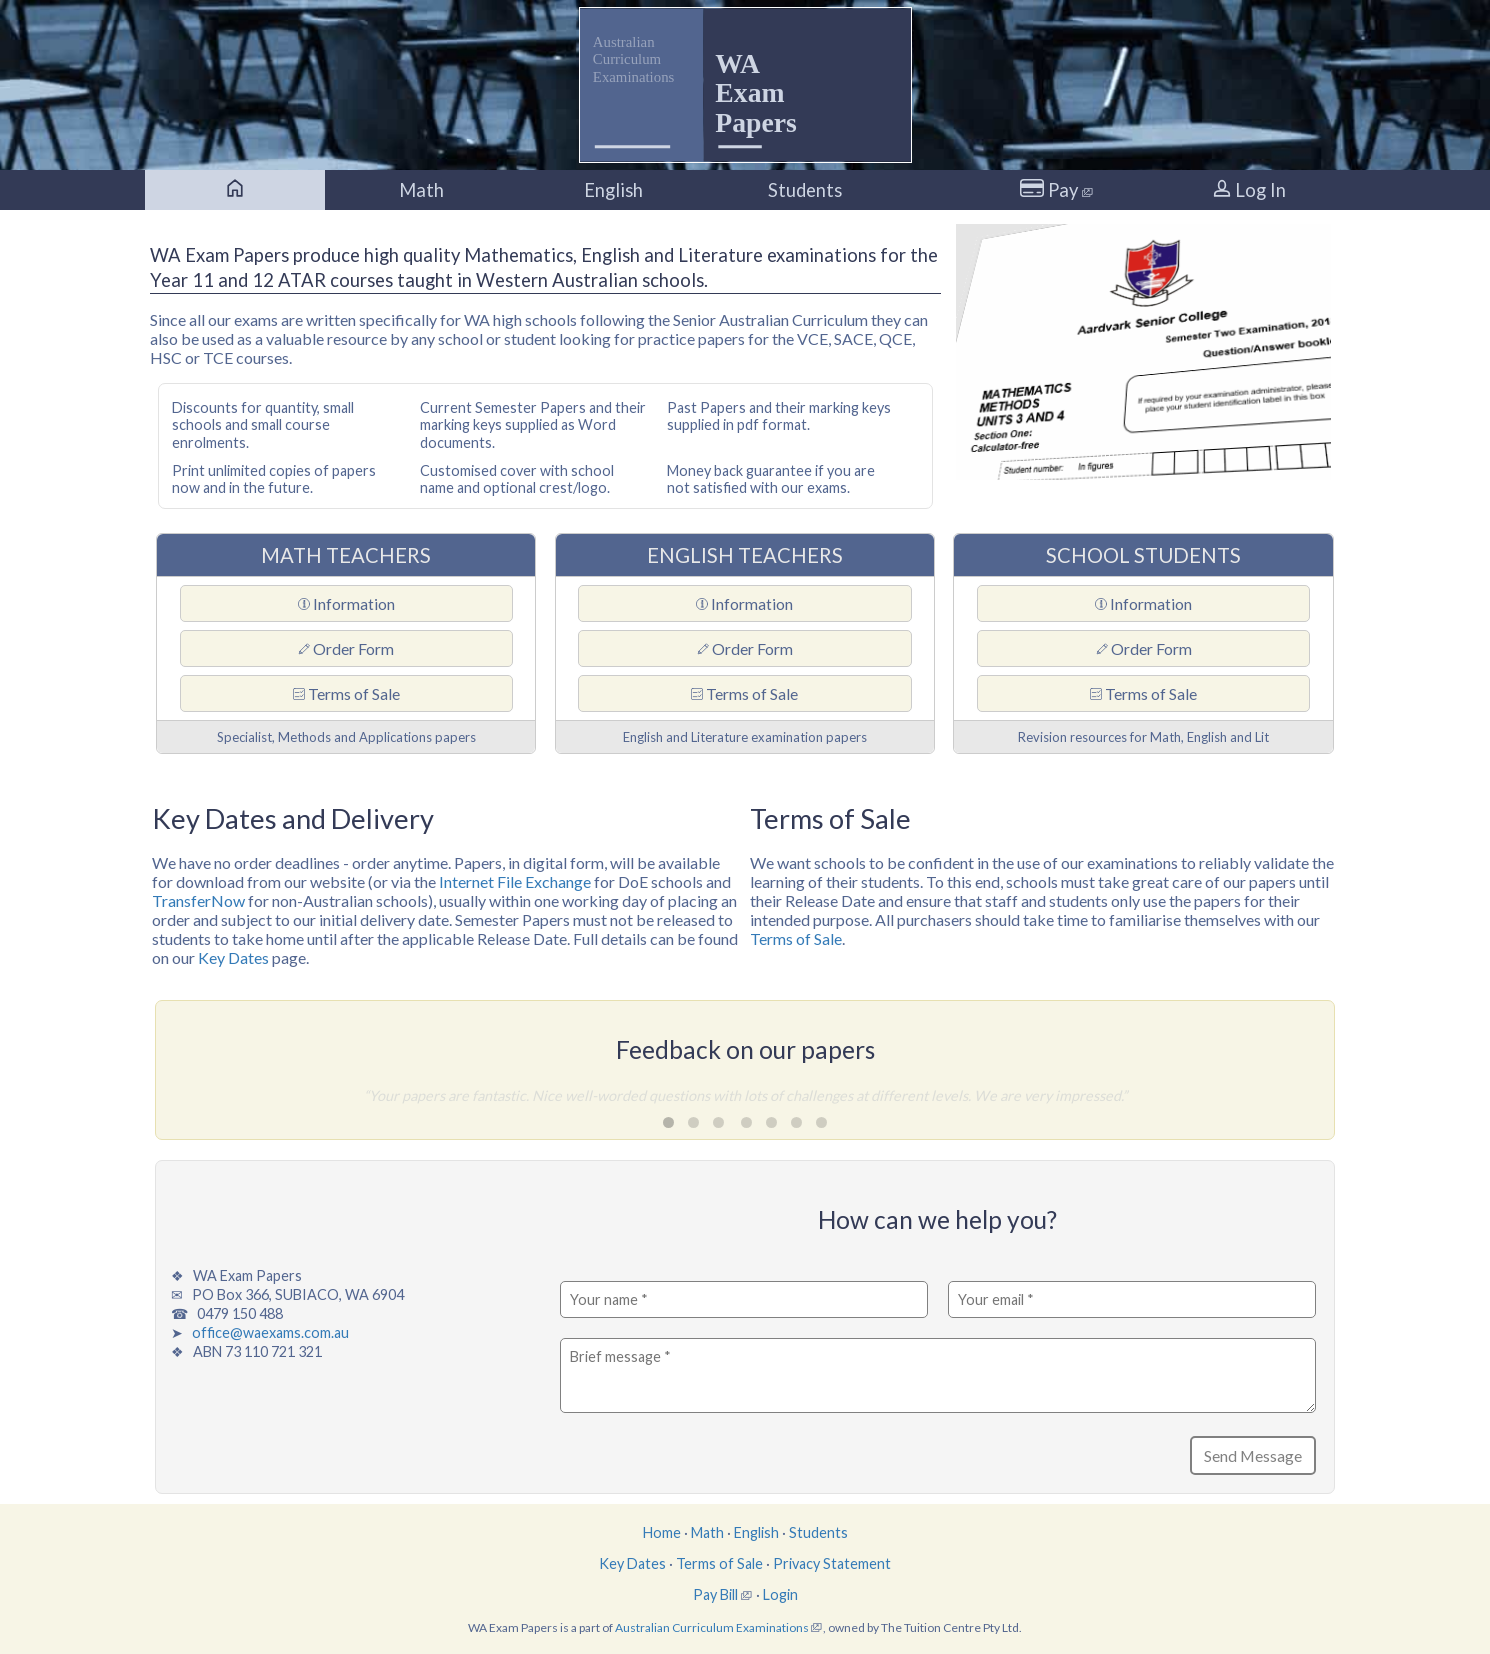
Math (421, 190)
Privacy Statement (832, 1563)
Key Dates (233, 957)
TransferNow (198, 900)
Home (662, 1532)
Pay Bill (715, 1594)
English (613, 190)
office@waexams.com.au (270, 1332)
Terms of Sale (346, 693)
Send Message (1253, 1455)
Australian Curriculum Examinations (712, 1627)
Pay (1057, 190)
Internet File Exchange (515, 881)
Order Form (346, 648)
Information (346, 603)
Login (780, 1594)
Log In (1249, 190)
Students (805, 190)
